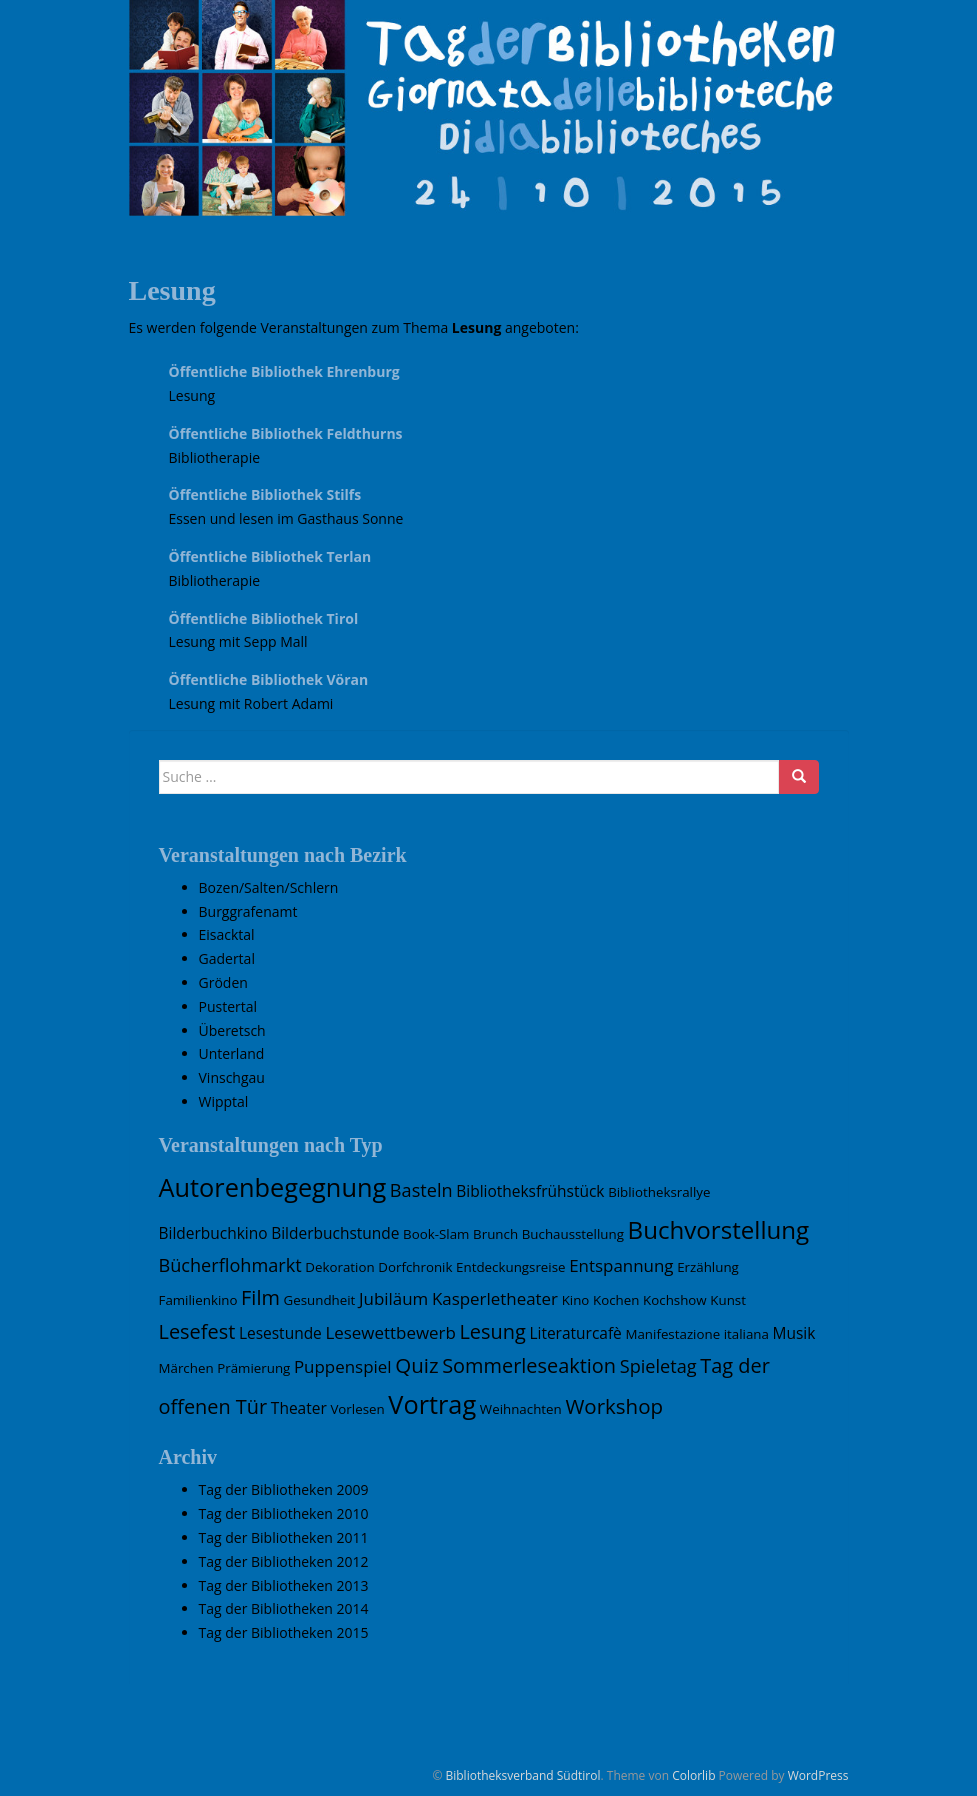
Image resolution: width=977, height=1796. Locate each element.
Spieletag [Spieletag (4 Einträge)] (658, 1366)
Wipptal (224, 1101)
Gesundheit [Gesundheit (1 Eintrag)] (320, 1300)
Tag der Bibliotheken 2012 (284, 1561)
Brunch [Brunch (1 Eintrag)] (495, 1234)
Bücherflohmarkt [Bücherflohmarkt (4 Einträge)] (230, 1265)
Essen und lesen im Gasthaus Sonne (286, 518)
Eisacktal (227, 934)
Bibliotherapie (215, 457)
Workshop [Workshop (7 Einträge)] (614, 1406)
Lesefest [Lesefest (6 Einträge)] (197, 1331)
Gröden (223, 982)
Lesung (192, 395)
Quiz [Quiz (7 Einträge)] (416, 1365)
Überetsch (232, 1030)
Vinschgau (232, 1077)
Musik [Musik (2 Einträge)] (794, 1333)
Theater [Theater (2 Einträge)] (299, 1408)
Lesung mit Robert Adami (251, 703)
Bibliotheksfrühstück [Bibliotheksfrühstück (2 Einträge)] (530, 1191)
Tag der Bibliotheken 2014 (284, 1608)
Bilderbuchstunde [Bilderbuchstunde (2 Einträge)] (335, 1233)
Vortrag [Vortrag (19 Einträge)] (432, 1404)
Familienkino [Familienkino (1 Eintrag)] (198, 1300)
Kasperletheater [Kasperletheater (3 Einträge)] (495, 1298)
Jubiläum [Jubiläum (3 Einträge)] (393, 1298)
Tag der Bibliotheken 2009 (284, 1489)
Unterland (232, 1053)
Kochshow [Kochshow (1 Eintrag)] (675, 1300)
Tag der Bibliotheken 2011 (284, 1537)
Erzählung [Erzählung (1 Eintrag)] (708, 1267)
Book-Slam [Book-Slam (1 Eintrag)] (436, 1234)
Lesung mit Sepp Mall (238, 641)
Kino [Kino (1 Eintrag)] (576, 1300)
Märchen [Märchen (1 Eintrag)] (186, 1368)
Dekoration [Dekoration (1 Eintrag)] (339, 1267)
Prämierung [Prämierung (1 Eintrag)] (253, 1368)
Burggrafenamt (248, 911)
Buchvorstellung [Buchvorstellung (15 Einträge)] (719, 1229)
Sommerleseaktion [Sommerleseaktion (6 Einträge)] (529, 1365)
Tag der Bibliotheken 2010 (284, 1513)
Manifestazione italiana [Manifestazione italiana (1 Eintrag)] (696, 1334)
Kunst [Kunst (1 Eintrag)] (728, 1300)
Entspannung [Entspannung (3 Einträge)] (621, 1265)
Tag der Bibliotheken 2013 (284, 1585)
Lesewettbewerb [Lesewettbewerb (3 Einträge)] (390, 1332)
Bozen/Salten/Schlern (269, 887)
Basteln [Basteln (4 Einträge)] (421, 1190)
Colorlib (693, 1775)
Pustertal (228, 1006)
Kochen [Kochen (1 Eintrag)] (616, 1300)
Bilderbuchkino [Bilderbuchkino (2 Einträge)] (213, 1233)
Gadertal (227, 958)
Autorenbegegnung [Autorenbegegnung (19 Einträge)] (273, 1187)
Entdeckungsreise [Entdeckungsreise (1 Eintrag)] (510, 1267)
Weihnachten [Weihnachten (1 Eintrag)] (521, 1409)
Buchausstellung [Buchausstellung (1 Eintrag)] (573, 1234)
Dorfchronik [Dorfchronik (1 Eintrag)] (415, 1267)
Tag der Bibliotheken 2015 (284, 1632)
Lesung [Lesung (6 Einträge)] (492, 1331)
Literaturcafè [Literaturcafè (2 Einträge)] (575, 1333)
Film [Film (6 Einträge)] (260, 1297)
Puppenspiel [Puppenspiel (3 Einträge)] (343, 1366)
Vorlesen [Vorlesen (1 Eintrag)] (357, 1409)
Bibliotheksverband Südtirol (522, 1775)
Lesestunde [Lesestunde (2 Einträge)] (280, 1333)
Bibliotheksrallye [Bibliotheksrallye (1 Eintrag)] (659, 1192)
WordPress (818, 1775)
